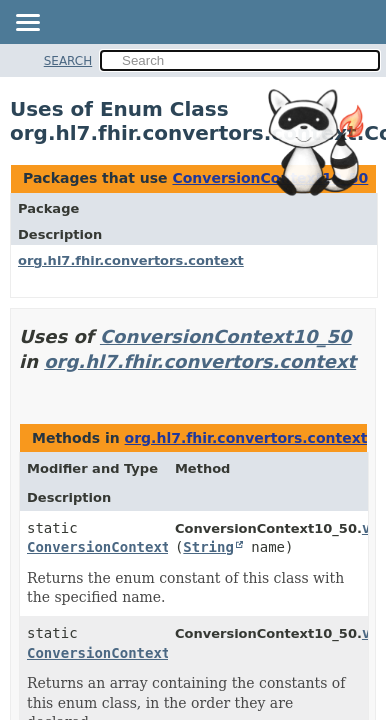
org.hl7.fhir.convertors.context (131, 260)
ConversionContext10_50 (226, 336)
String (208, 547)
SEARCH (68, 61)
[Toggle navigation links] (27, 24)
